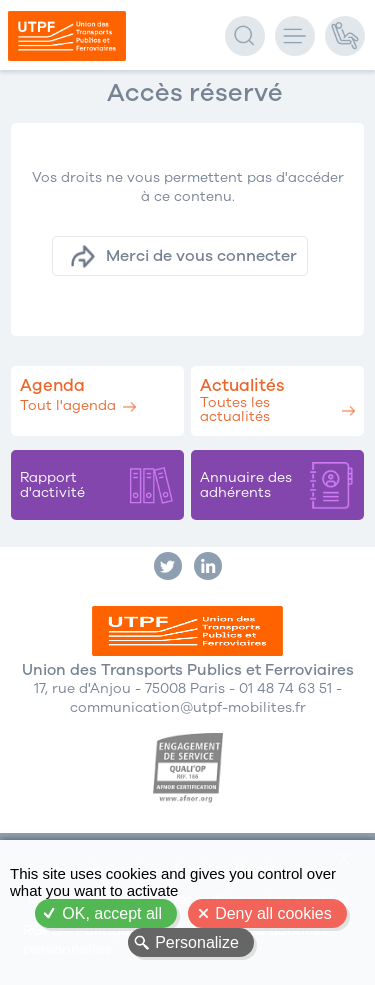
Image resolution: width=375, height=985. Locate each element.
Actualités (242, 385)
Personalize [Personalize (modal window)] (197, 942)
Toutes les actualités (235, 410)
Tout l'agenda (68, 406)
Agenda (52, 385)
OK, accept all (112, 913)
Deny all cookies (273, 913)
